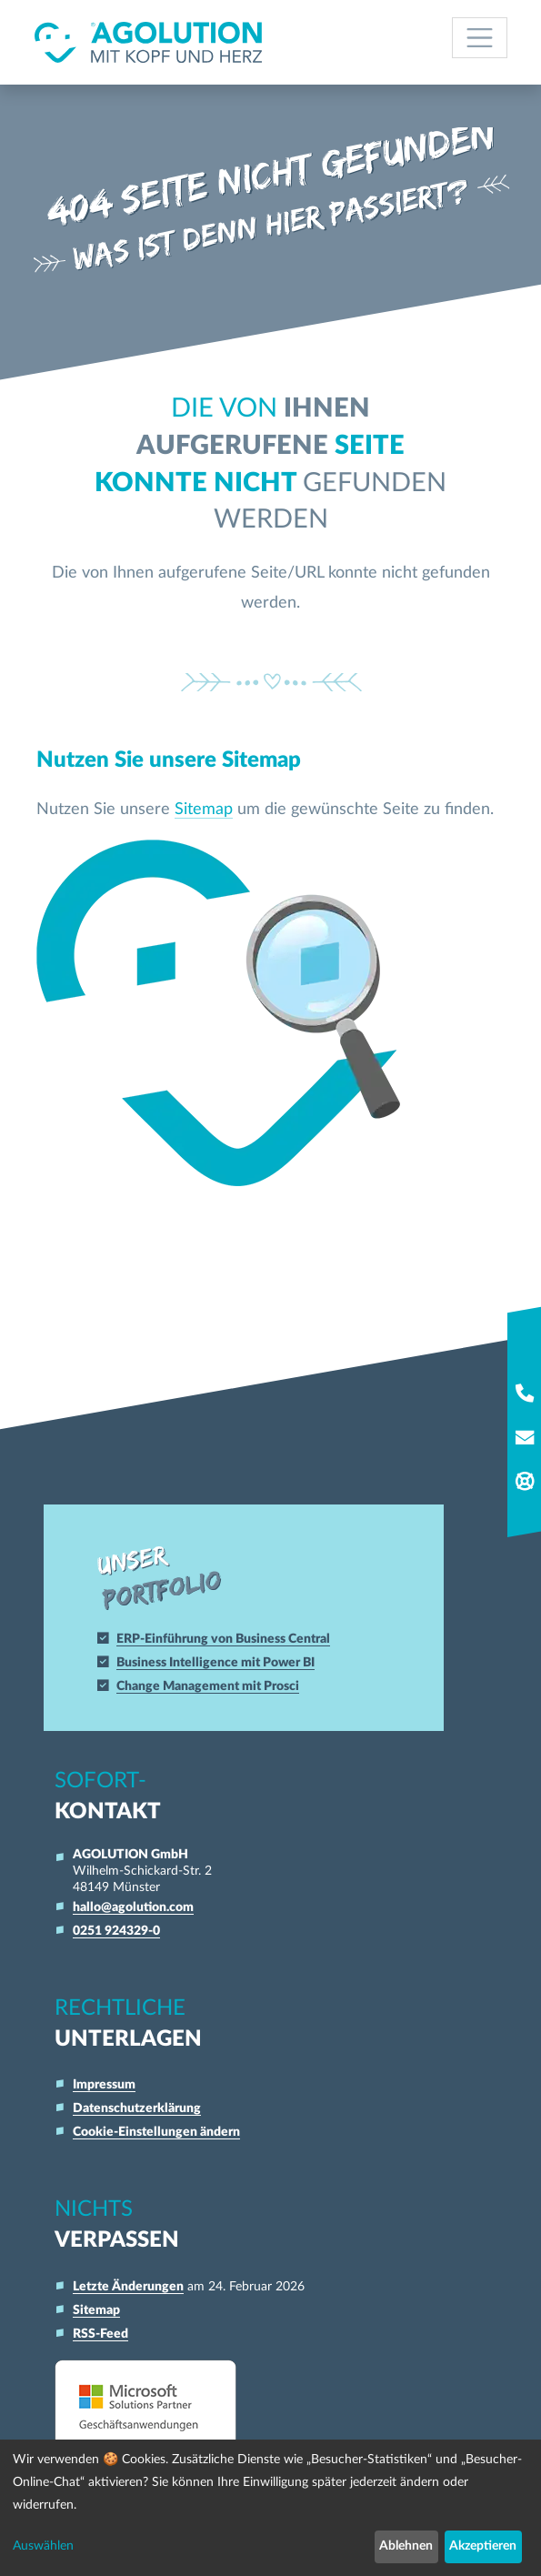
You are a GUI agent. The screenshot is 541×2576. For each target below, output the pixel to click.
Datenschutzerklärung (137, 2107)
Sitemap (204, 809)
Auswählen (43, 2546)
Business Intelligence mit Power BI (220, 1660)
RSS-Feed (100, 2333)
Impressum (104, 2083)
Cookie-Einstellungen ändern (156, 2131)
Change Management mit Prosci (212, 1684)
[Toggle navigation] (479, 37)
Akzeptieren (482, 2546)
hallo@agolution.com (133, 1906)
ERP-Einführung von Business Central (227, 1637)
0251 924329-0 (116, 1930)
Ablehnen (406, 2546)
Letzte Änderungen (128, 2285)
